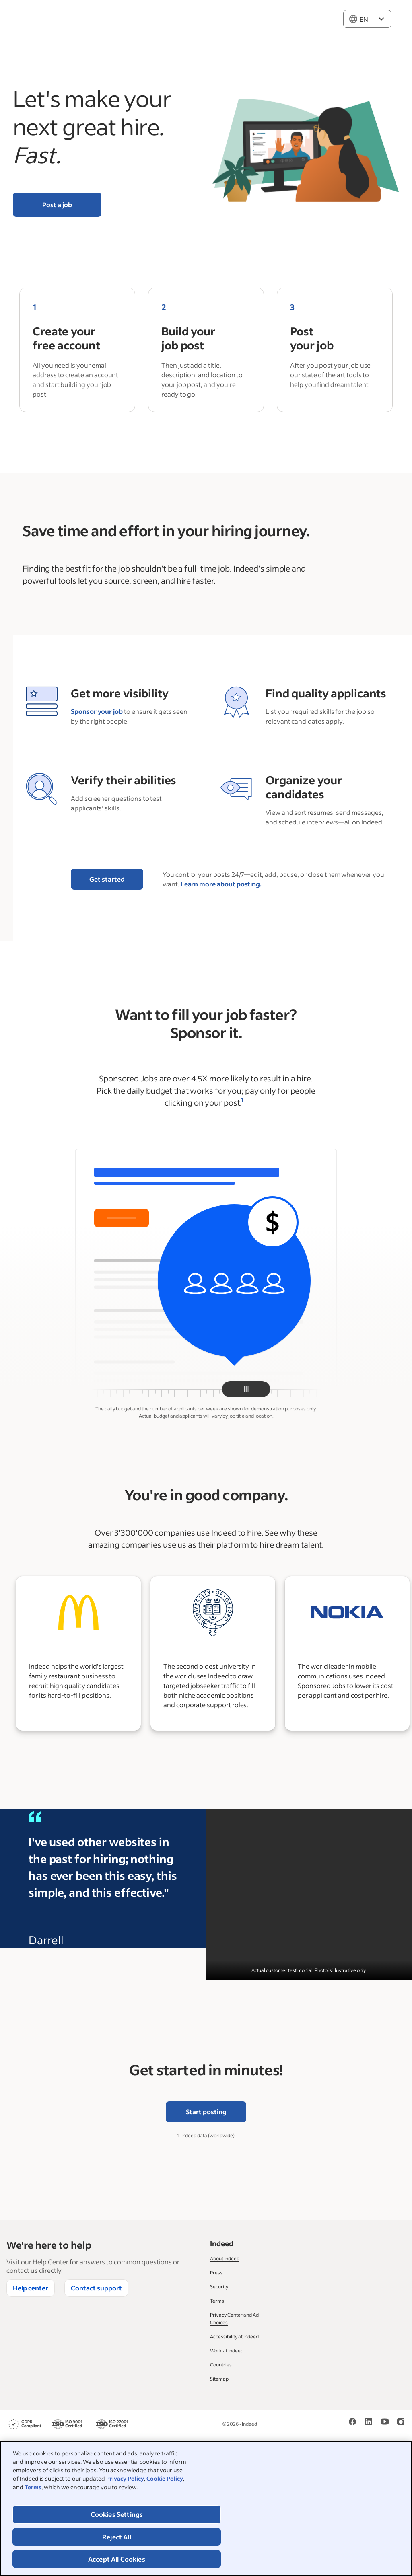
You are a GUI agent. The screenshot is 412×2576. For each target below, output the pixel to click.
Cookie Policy (164, 2478)
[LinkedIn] (368, 2424)
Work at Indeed (226, 2351)
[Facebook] (352, 2424)
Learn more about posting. (221, 884)
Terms (33, 2487)
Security (219, 2287)
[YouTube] (384, 2424)
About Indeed (224, 2258)
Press (216, 2273)
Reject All (116, 2537)
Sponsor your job (97, 711)
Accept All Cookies (116, 2559)
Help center (30, 2288)
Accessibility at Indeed (234, 2336)
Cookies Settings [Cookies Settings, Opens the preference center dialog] (117, 2514)
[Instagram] (401, 2424)
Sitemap (219, 2379)
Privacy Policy (125, 2478)
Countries (221, 2365)
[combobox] (367, 19)
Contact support (96, 2288)
